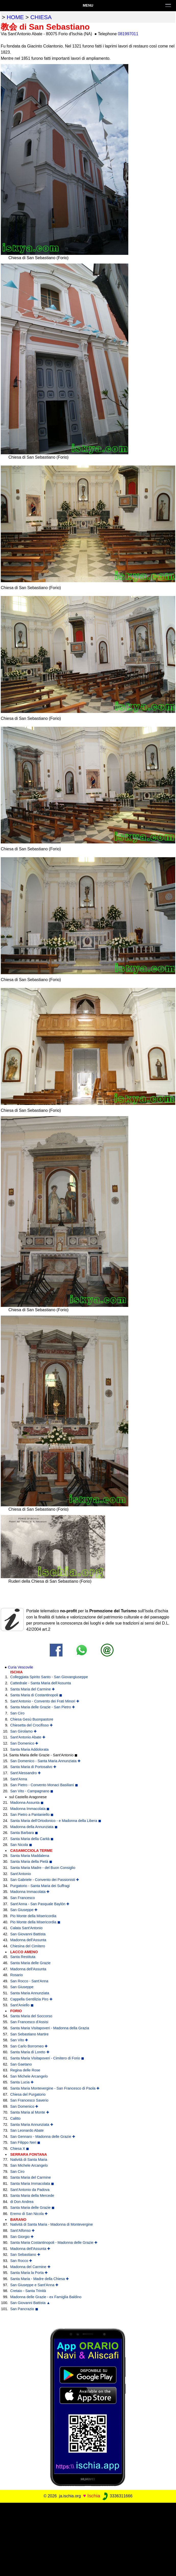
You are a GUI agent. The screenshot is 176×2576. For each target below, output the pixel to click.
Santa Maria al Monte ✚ (29, 2112)
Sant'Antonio (20, 1874)
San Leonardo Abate (27, 2130)
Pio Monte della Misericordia (33, 1916)
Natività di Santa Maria (28, 2159)
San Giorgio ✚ (22, 2237)
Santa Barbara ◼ (24, 1833)
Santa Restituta (22, 1957)
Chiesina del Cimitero (27, 1946)
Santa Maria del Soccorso (31, 2016)
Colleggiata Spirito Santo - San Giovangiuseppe (49, 1677)
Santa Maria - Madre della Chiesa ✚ (39, 2279)
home (15, 17)
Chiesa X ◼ (19, 2148)
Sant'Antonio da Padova (29, 2190)
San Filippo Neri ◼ (25, 2142)
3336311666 (117, 2496)
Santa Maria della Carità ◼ (32, 1839)
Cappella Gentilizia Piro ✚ (31, 1999)
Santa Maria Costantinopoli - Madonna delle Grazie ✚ (53, 2242)
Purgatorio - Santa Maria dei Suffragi (40, 1886)
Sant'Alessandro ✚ (25, 1773)
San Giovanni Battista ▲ (30, 2303)
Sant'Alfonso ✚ (22, 2230)
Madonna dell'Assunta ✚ (30, 2249)
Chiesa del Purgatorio (27, 2094)
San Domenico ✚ (24, 1743)
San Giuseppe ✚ (23, 1910)
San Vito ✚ (19, 2040)
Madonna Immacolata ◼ (29, 1809)
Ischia (93, 2495)
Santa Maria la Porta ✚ (29, 2273)
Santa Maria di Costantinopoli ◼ (36, 1695)
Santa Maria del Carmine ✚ (32, 1689)
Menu (88, 5)
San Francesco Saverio (29, 2100)
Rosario (16, 1975)
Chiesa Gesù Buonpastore (31, 1719)
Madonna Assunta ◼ (27, 1802)
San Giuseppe (21, 1987)
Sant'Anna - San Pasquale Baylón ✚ (39, 1904)
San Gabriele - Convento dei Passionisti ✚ (44, 1880)
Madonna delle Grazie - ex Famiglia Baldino (45, 2297)
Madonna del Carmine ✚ (30, 2267)
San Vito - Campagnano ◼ (31, 1791)
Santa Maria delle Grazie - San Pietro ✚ (42, 1707)
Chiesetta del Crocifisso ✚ (31, 1725)
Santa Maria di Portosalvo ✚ (33, 1767)
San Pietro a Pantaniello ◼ (32, 1814)
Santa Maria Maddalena (29, 1856)
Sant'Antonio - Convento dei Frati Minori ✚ (44, 1701)
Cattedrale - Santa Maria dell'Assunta (40, 1683)
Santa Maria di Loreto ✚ (29, 2052)
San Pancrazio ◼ (24, 2309)
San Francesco (22, 1898)
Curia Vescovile (20, 1667)
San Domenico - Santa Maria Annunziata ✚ (45, 1761)
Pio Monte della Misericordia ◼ (35, 1922)
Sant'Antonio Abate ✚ (27, 1737)
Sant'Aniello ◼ (22, 2005)
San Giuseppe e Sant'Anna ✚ (34, 2285)
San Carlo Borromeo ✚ (29, 2046)
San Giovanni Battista (27, 1934)
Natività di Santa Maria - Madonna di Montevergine (51, 2224)
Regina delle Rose (25, 2070)
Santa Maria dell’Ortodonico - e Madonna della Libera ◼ (55, 1821)
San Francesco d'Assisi (29, 2022)
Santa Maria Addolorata (29, 1749)
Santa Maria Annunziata (29, 1993)
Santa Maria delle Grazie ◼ (32, 2207)
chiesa (41, 17)
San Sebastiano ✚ (25, 2254)
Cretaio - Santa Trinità (28, 2291)
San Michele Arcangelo (29, 2076)
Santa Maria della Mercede (32, 2195)
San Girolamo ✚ (23, 1731)
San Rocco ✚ (21, 2261)
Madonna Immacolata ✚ (29, 1892)
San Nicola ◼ (21, 1845)
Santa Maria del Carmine (30, 2177)
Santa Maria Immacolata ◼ (32, 2183)
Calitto (15, 2118)
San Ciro (17, 1713)
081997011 (128, 34)
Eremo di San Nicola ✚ (29, 2214)
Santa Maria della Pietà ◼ (31, 1861)
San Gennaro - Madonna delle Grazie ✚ (42, 2136)
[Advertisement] (88, 2538)
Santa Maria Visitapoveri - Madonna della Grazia (49, 2028)
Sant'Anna (18, 1779)
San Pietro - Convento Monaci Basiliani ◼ (44, 1785)
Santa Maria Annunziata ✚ (31, 2124)
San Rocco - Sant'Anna (29, 1981)
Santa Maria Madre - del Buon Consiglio (42, 1868)
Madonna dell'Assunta (28, 1940)
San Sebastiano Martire (29, 2034)
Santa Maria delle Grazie (30, 1963)
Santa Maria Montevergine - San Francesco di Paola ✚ (54, 2088)
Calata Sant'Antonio (26, 1928)
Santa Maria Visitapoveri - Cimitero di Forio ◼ (47, 2058)
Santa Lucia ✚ (22, 2082)
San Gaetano (21, 2064)
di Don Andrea (21, 2202)
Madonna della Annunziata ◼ (34, 1827)
